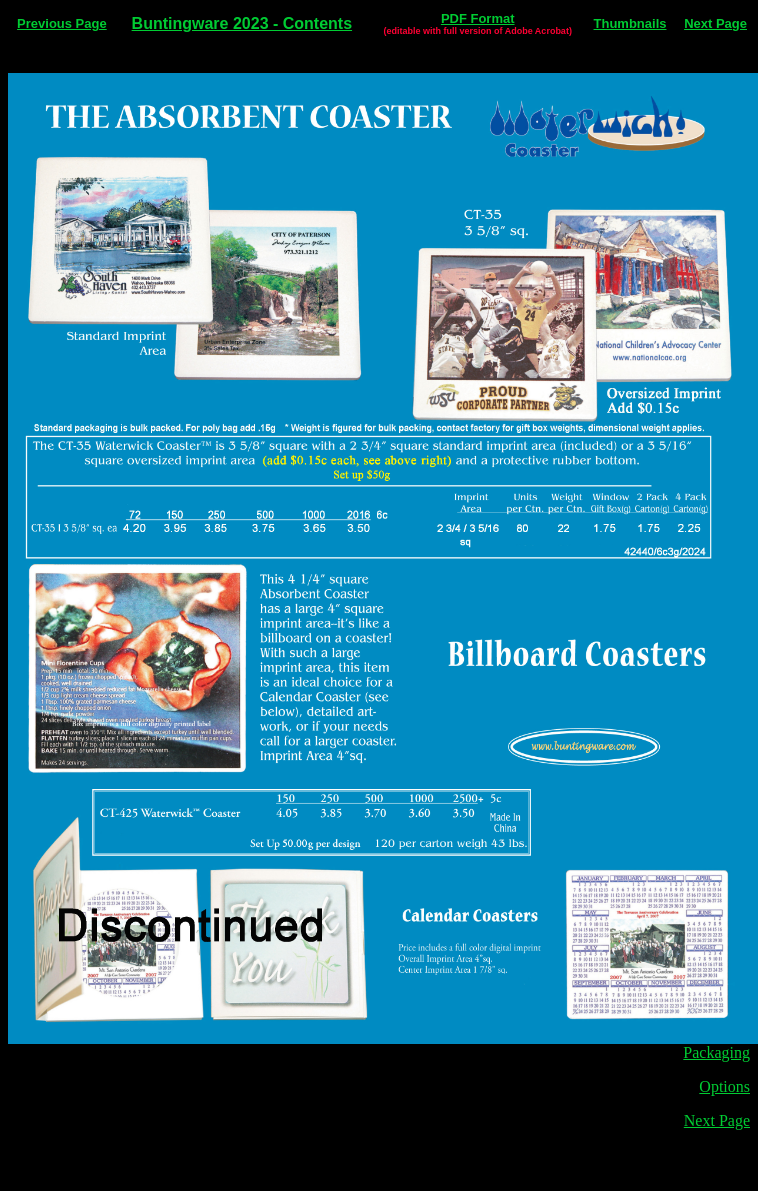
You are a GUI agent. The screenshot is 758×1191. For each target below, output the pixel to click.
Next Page (715, 23)
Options (724, 1086)
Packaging (716, 1052)
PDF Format (478, 18)
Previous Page (62, 23)
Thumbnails (630, 23)
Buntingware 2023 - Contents (242, 23)
